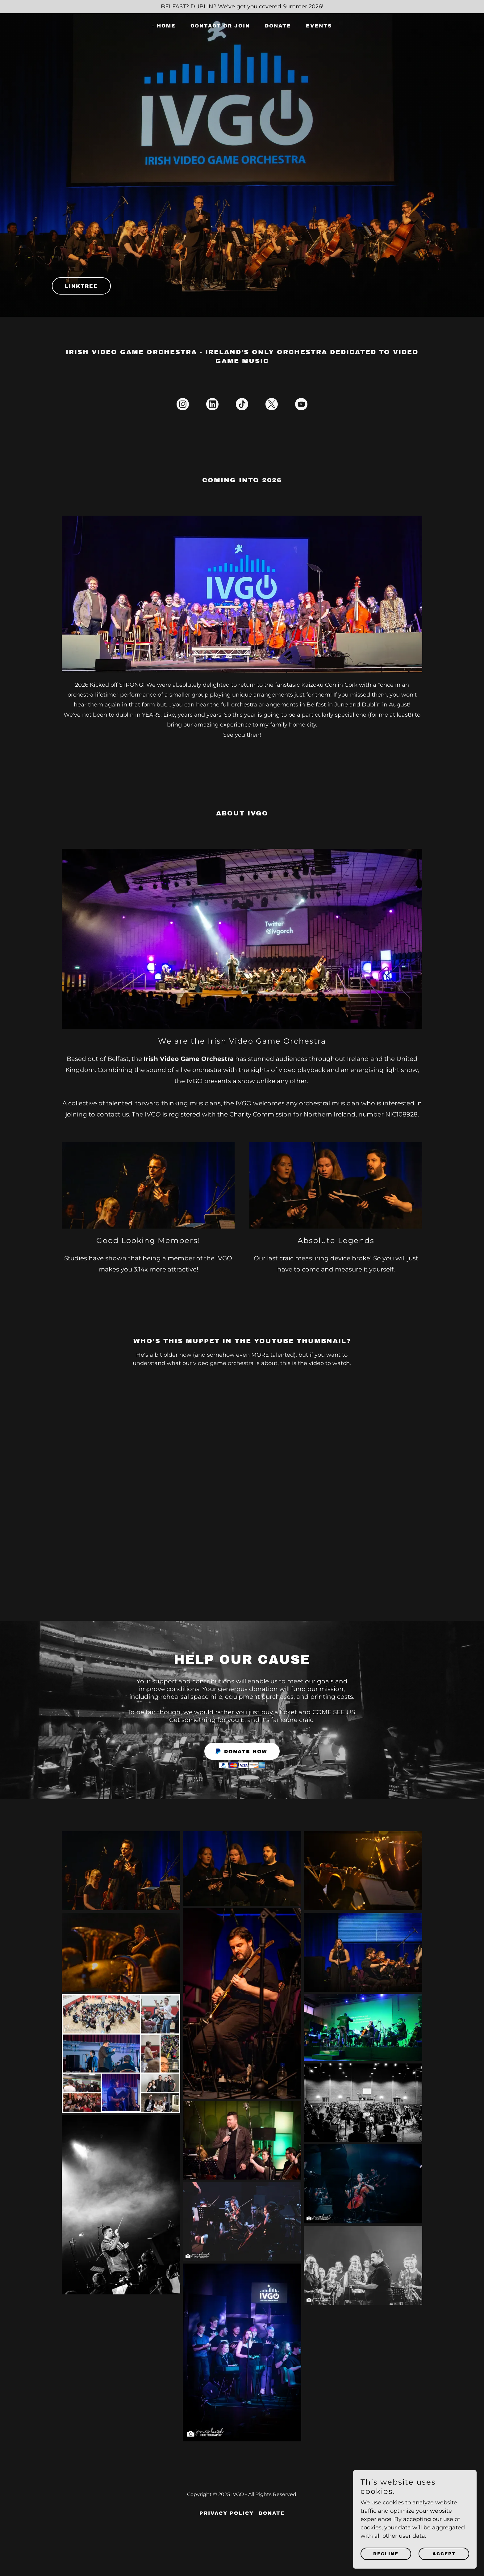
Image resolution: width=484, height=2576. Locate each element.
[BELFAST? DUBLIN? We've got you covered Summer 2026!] (242, 6)
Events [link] (319, 25)
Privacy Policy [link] (226, 2513)
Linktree (81, 286)
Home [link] (166, 25)
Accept (444, 2554)
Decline (385, 2554)
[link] (183, 405)
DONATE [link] (278, 25)
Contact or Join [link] (220, 25)
